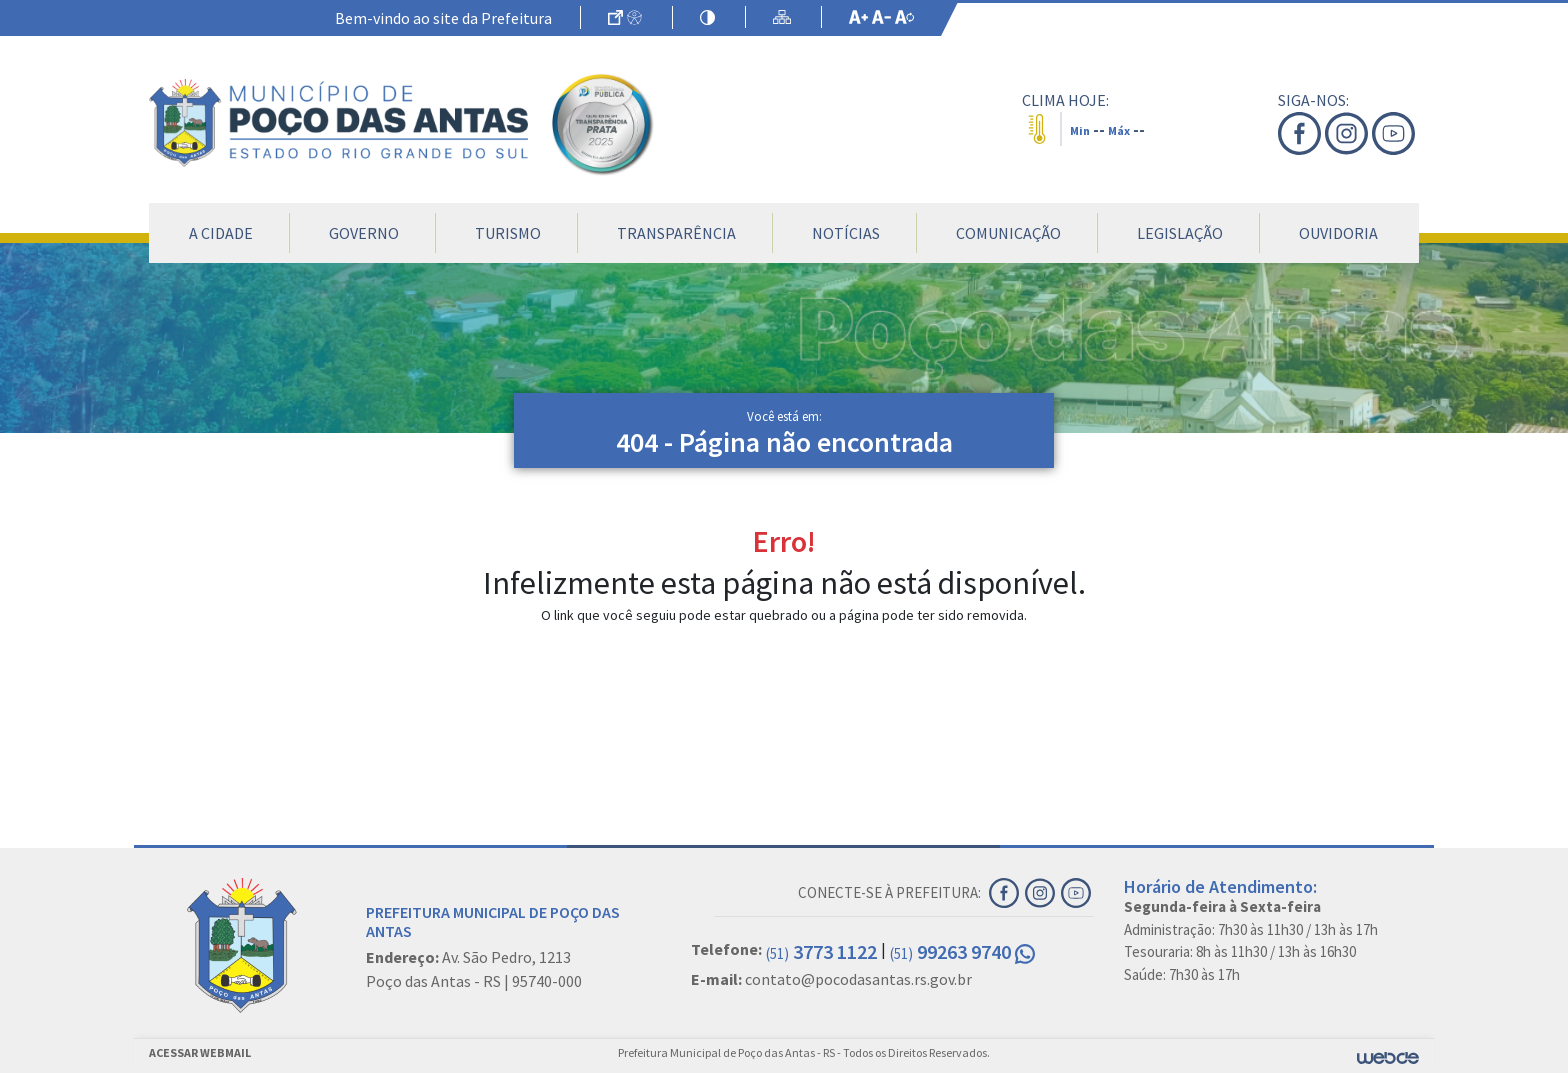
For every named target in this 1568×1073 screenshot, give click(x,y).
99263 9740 (962, 951)
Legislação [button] (1180, 233)
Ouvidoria (1338, 233)
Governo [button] (364, 233)
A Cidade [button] (221, 233)
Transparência (676, 233)
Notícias (846, 233)
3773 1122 (821, 951)
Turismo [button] (508, 233)
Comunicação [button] (1008, 233)
